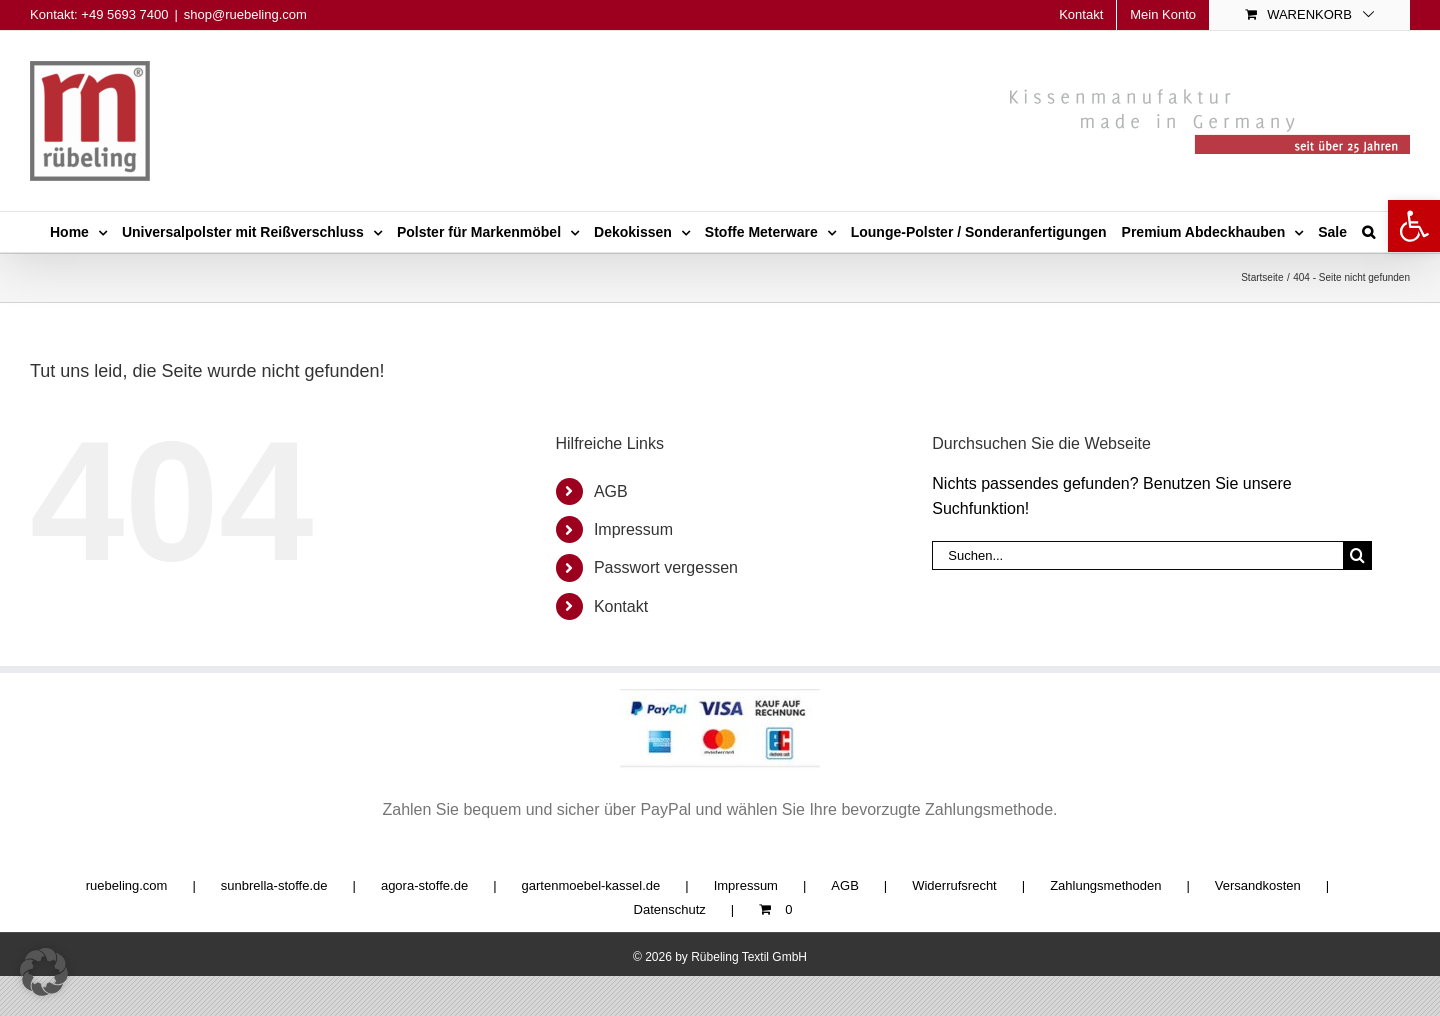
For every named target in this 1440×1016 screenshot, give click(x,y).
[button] (1414, 226)
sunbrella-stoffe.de (274, 885)
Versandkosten (1258, 885)
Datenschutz (670, 909)
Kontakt (621, 606)
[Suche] (1357, 555)
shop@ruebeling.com (245, 14)
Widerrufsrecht (954, 885)
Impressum (633, 529)
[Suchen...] (1137, 555)
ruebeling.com (127, 885)
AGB (611, 491)
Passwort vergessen (666, 567)
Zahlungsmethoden (1105, 885)
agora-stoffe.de (424, 885)
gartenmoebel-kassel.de (591, 885)
